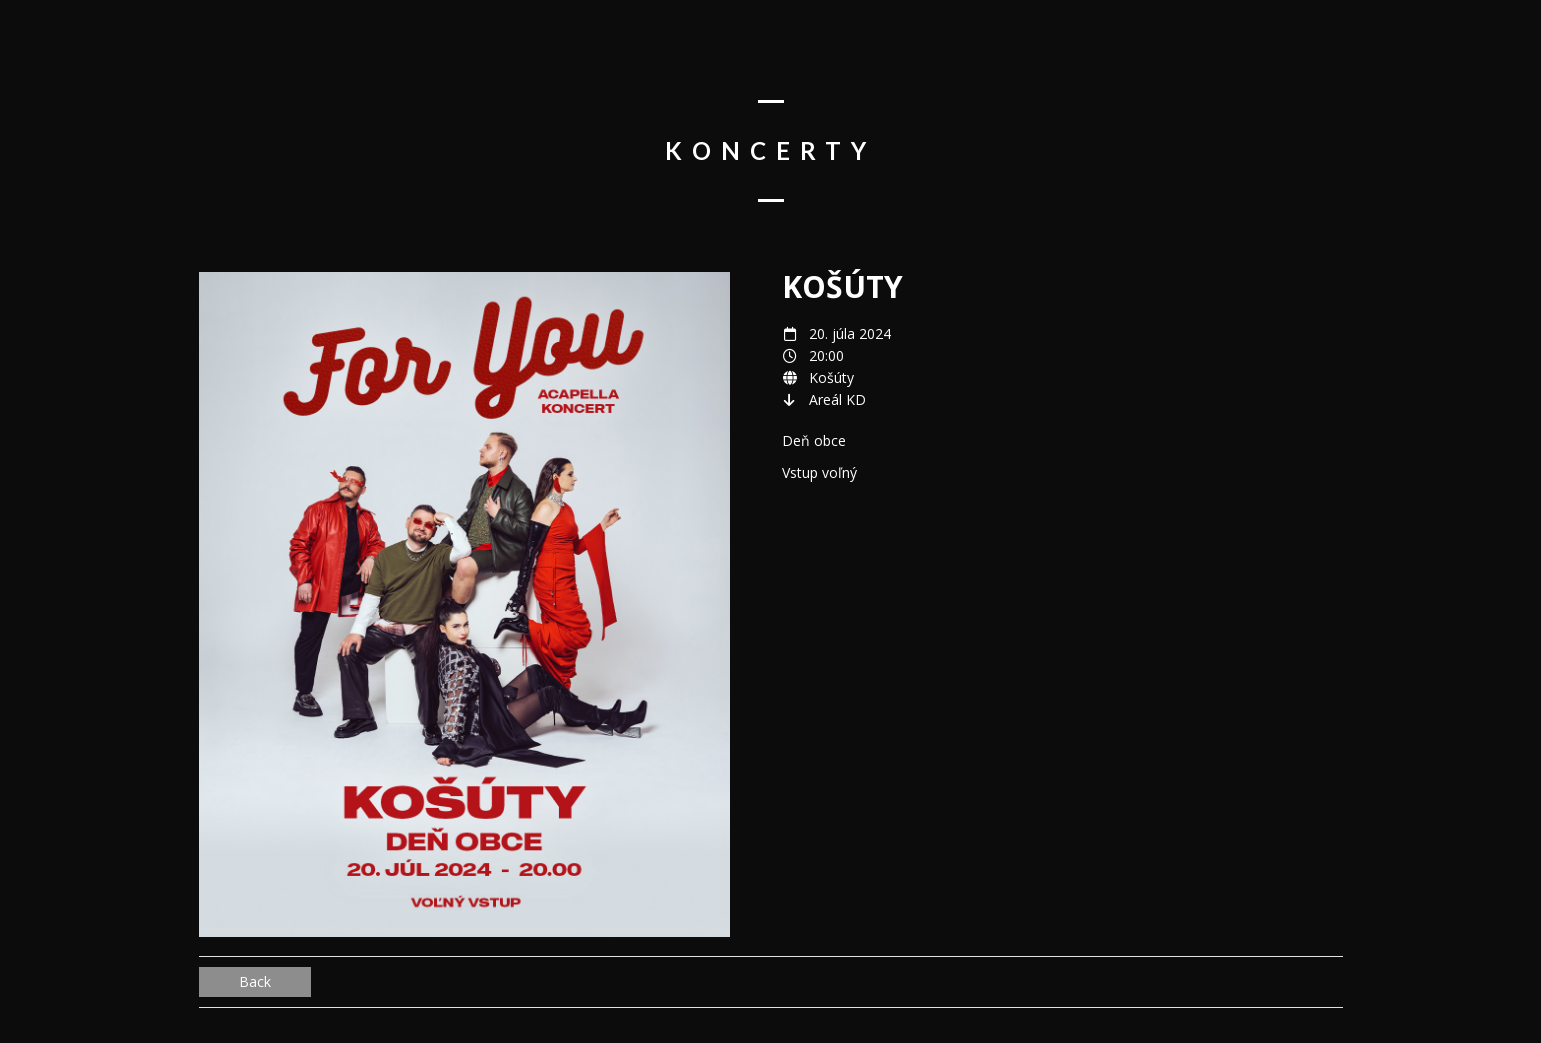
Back (255, 981)
